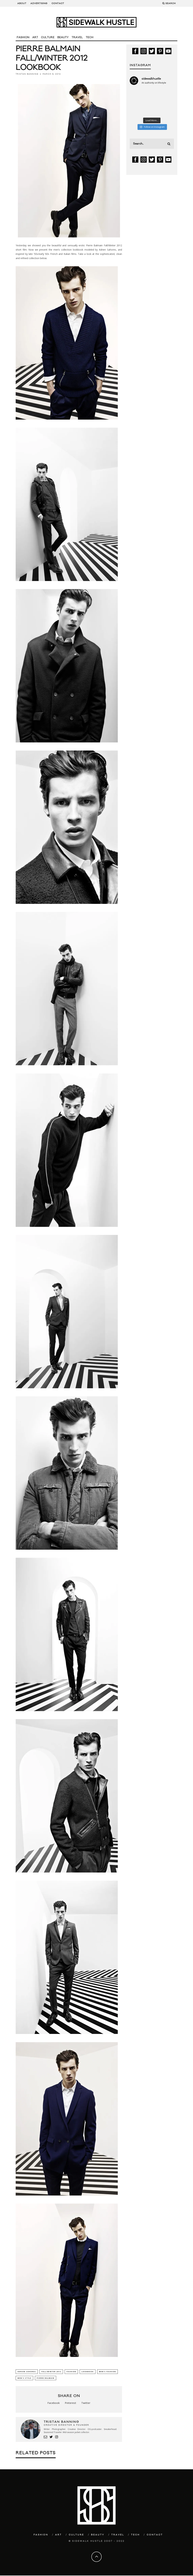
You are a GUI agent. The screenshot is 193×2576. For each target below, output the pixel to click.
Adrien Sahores (27, 2371)
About (21, 3)
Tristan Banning (27, 74)
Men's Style (24, 2378)
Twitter (85, 2403)
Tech (89, 37)
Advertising (38, 3)
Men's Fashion (107, 2371)
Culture (47, 37)
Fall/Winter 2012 (51, 2371)
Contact (58, 3)
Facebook (53, 2403)
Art (35, 37)
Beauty (63, 37)
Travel (77, 37)
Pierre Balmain (45, 2378)
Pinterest (70, 2403)
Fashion (23, 37)
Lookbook (88, 2371)
